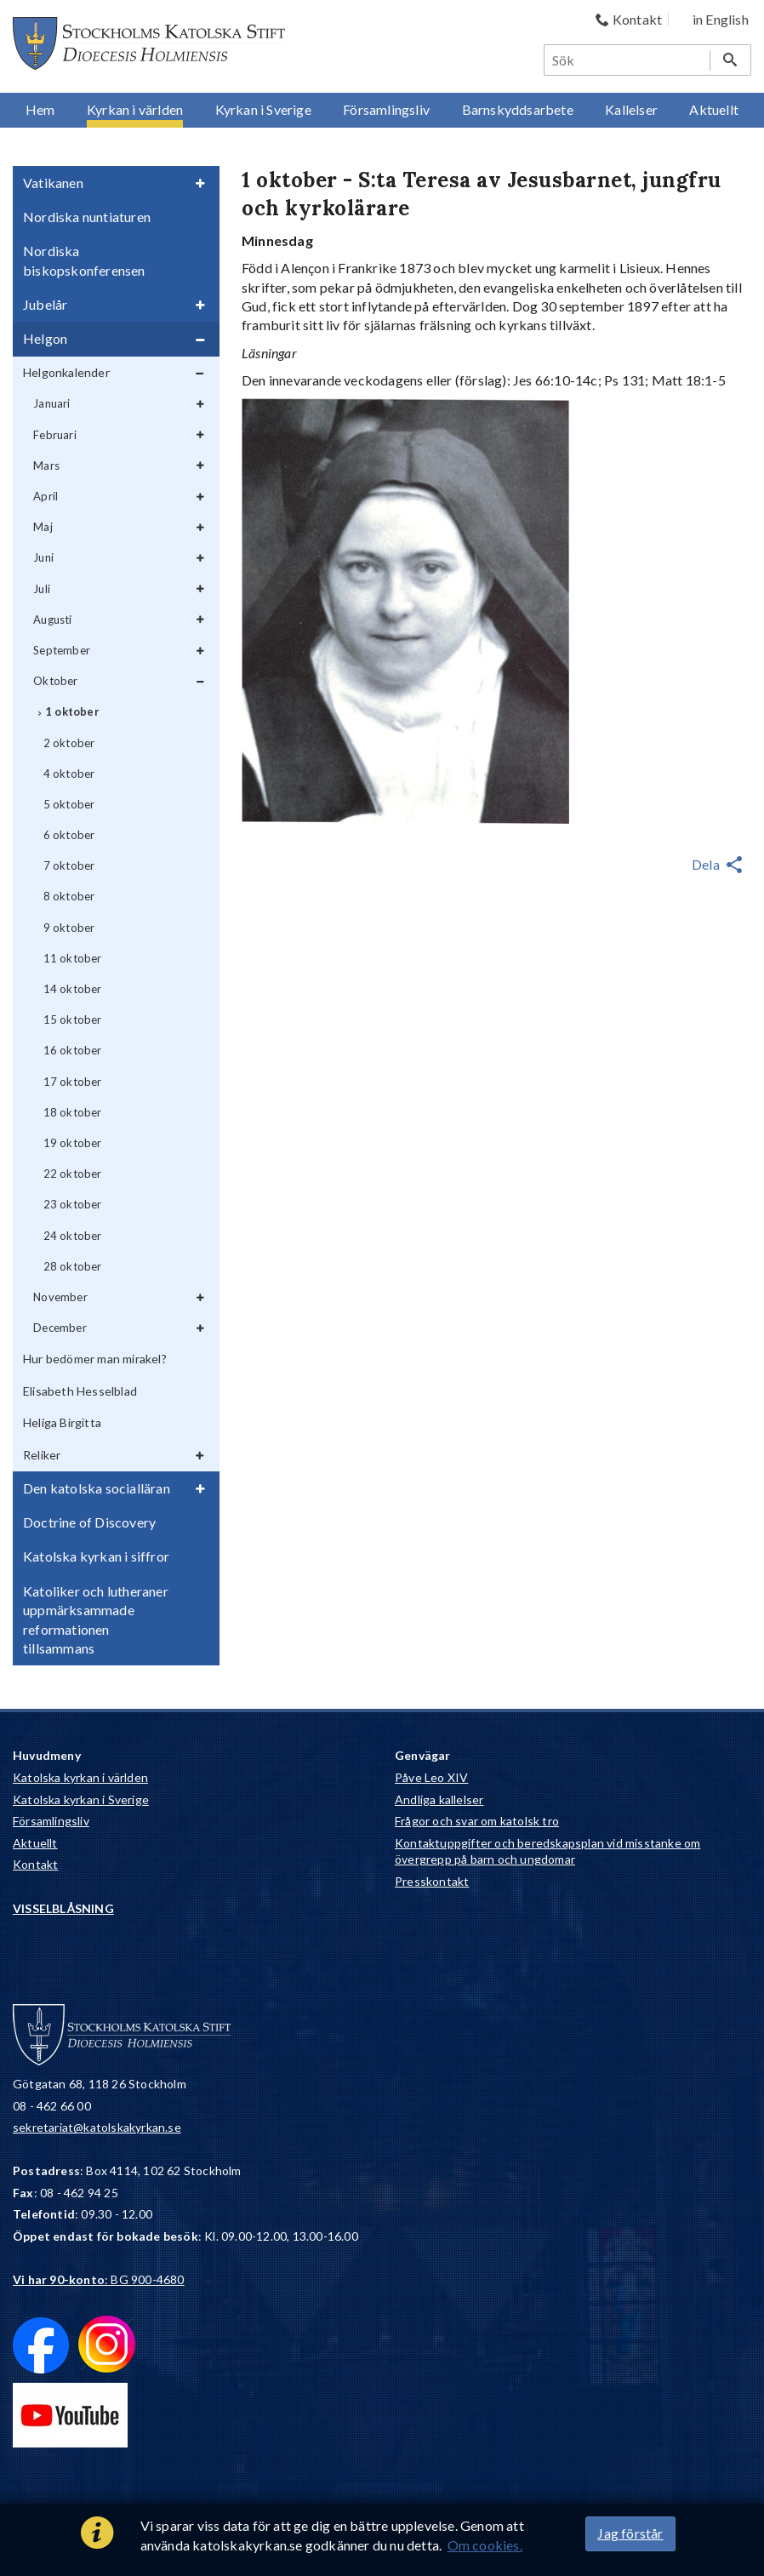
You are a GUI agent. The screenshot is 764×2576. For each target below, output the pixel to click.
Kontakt (35, 1864)
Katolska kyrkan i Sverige (81, 1799)
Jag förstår (630, 2533)
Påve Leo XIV (431, 1777)
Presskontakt (432, 1881)
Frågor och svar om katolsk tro (477, 1820)
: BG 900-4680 (99, 2279)
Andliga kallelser (439, 1799)
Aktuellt (35, 1843)
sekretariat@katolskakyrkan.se (97, 2127)
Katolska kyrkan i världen (80, 1777)
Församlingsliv (51, 1820)
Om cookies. (485, 2545)
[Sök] (628, 60)
